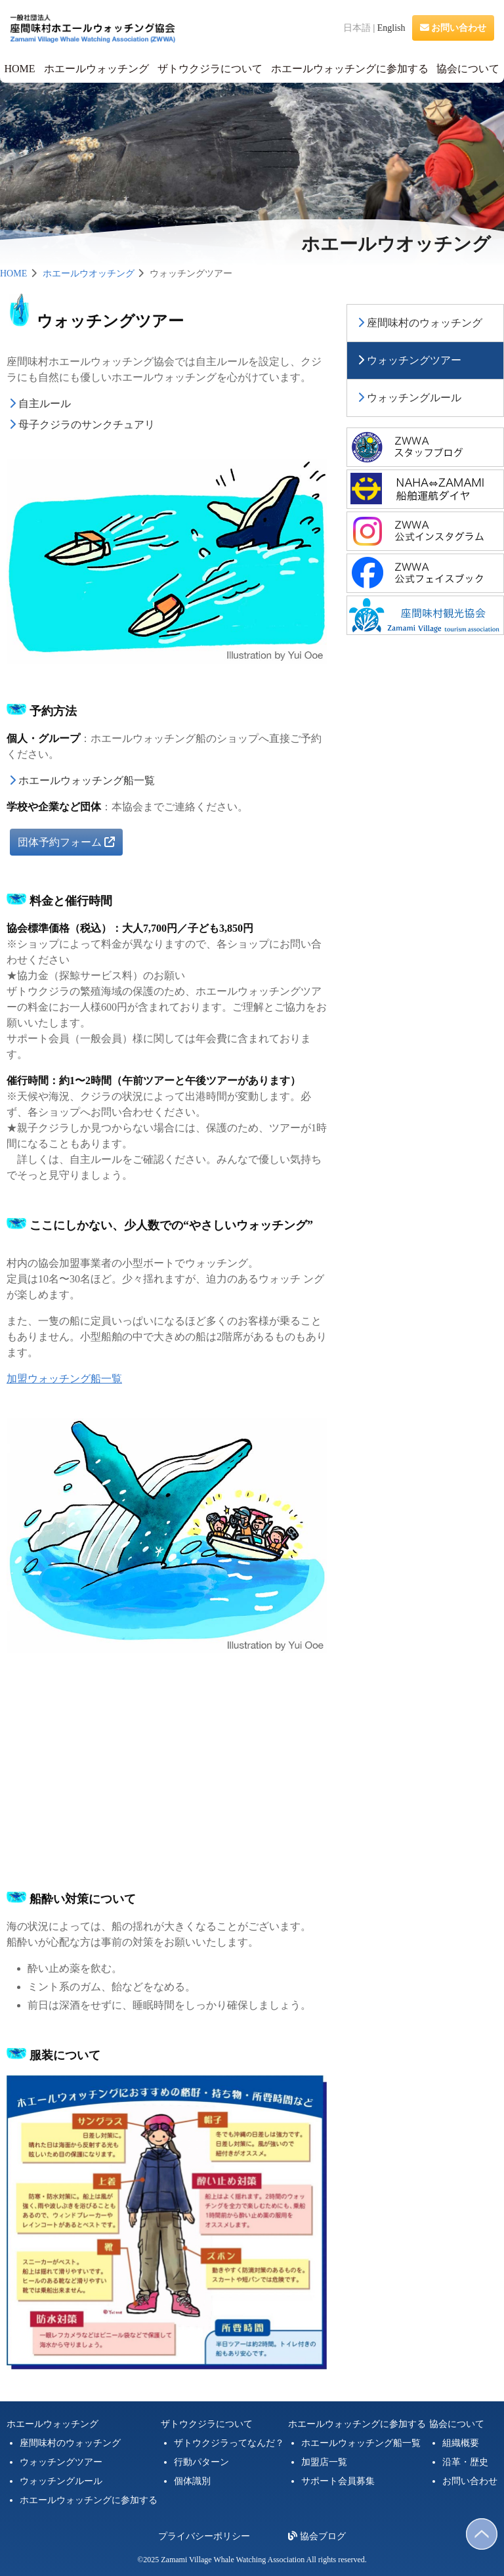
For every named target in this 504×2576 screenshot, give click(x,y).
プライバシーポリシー (204, 2536)
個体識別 (192, 2481)
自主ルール (44, 403)
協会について (467, 68)
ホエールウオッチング (89, 273)
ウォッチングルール (414, 397)
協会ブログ (317, 2536)
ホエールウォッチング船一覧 (86, 780)
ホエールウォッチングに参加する (350, 68)
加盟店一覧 (324, 2462)
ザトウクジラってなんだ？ (229, 2443)
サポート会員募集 (338, 2481)
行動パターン (201, 2462)
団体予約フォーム (66, 842)
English (391, 28)
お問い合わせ (453, 28)
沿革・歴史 (465, 2462)
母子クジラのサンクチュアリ (86, 424)
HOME (19, 68)
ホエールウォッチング (96, 68)
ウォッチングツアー (414, 360)
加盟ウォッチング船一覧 (64, 1378)
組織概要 (460, 2443)
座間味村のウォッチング (424, 322)
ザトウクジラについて (210, 68)
